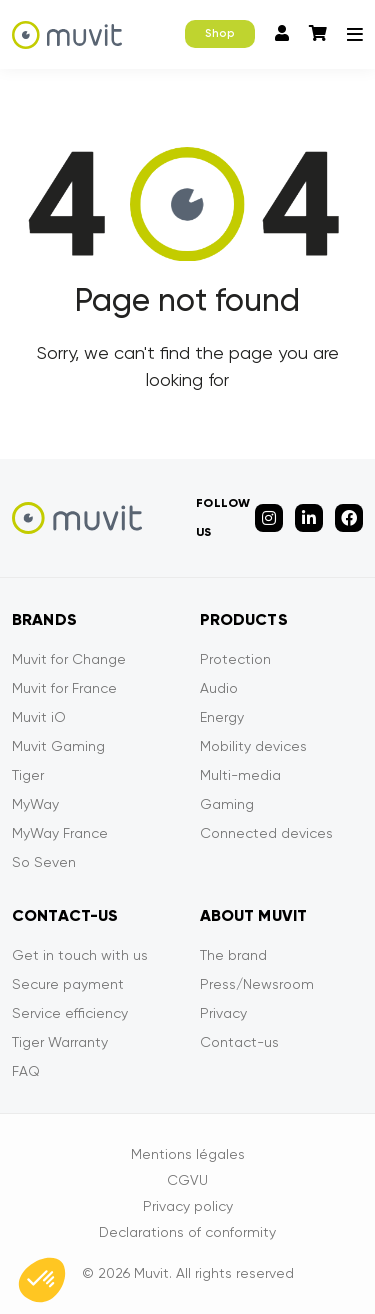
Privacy (223, 1013)
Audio (219, 688)
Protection (235, 659)
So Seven (44, 862)
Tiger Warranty (60, 1042)
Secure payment (68, 984)
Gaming (227, 804)
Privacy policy (188, 1206)
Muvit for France (64, 688)
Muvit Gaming (58, 746)
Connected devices (266, 833)
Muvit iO (39, 717)
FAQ (26, 1071)
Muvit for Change (69, 659)
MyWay (35, 804)
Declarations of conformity (187, 1232)
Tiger (28, 775)
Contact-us (239, 1042)
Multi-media (240, 775)
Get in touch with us (80, 955)
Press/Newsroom (257, 984)
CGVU (187, 1180)
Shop (220, 33)
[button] (42, 1280)
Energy (222, 717)
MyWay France (60, 833)
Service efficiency (70, 1013)
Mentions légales (188, 1154)
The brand (233, 955)
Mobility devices (253, 746)
